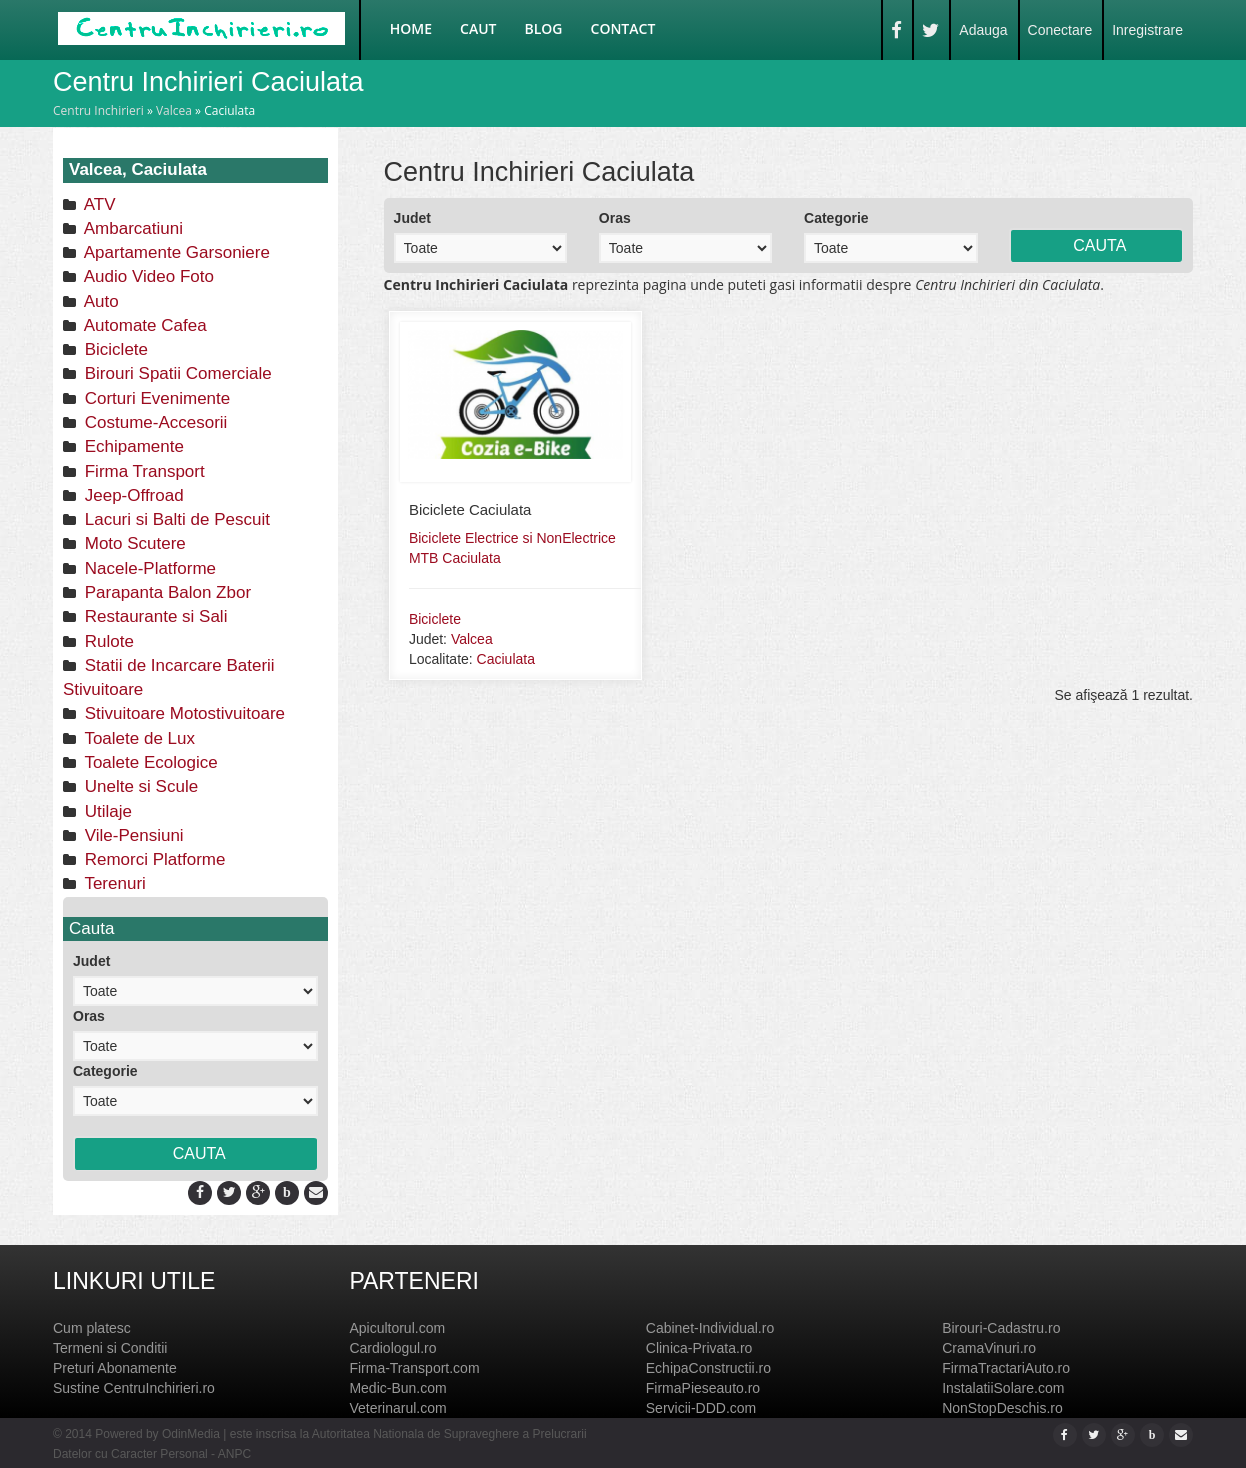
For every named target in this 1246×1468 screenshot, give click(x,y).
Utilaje (106, 811)
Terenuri (113, 883)
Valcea (174, 110)
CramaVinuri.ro (989, 1348)
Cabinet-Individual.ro (710, 1328)
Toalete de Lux (137, 738)
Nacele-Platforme (148, 568)
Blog (544, 28)
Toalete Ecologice (149, 762)
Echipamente (132, 446)
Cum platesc (92, 1328)
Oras (89, 1016)
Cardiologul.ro (392, 1348)
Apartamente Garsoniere (175, 252)
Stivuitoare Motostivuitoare (182, 713)
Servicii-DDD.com (701, 1408)
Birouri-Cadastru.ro (1001, 1328)
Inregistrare (1147, 30)
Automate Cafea (143, 325)
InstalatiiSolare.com (1003, 1388)
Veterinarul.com (397, 1408)
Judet (91, 961)
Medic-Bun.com (397, 1388)
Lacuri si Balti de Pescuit (175, 519)
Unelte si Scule (139, 786)
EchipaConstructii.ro (708, 1368)
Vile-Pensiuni (132, 835)
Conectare (1060, 30)
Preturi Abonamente (115, 1368)
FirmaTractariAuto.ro (1006, 1368)
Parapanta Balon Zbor (165, 592)
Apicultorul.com (397, 1328)
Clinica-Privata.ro (699, 1348)
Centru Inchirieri (98, 110)
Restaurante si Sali (153, 616)
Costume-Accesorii (153, 422)
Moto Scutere (133, 543)
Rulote (107, 641)
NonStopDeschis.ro (1002, 1408)
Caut (478, 28)
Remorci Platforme (152, 859)
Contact (623, 28)
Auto (99, 301)
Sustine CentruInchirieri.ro (134, 1388)
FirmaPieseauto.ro (703, 1388)
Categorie (105, 1071)
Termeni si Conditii (110, 1348)
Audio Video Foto (147, 276)
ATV (98, 204)
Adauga (983, 30)
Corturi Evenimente (155, 398)
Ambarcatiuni (131, 228)
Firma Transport (142, 471)
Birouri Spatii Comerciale (176, 373)
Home (411, 28)
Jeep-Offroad (132, 495)
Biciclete (114, 349)
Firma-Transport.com (414, 1368)
